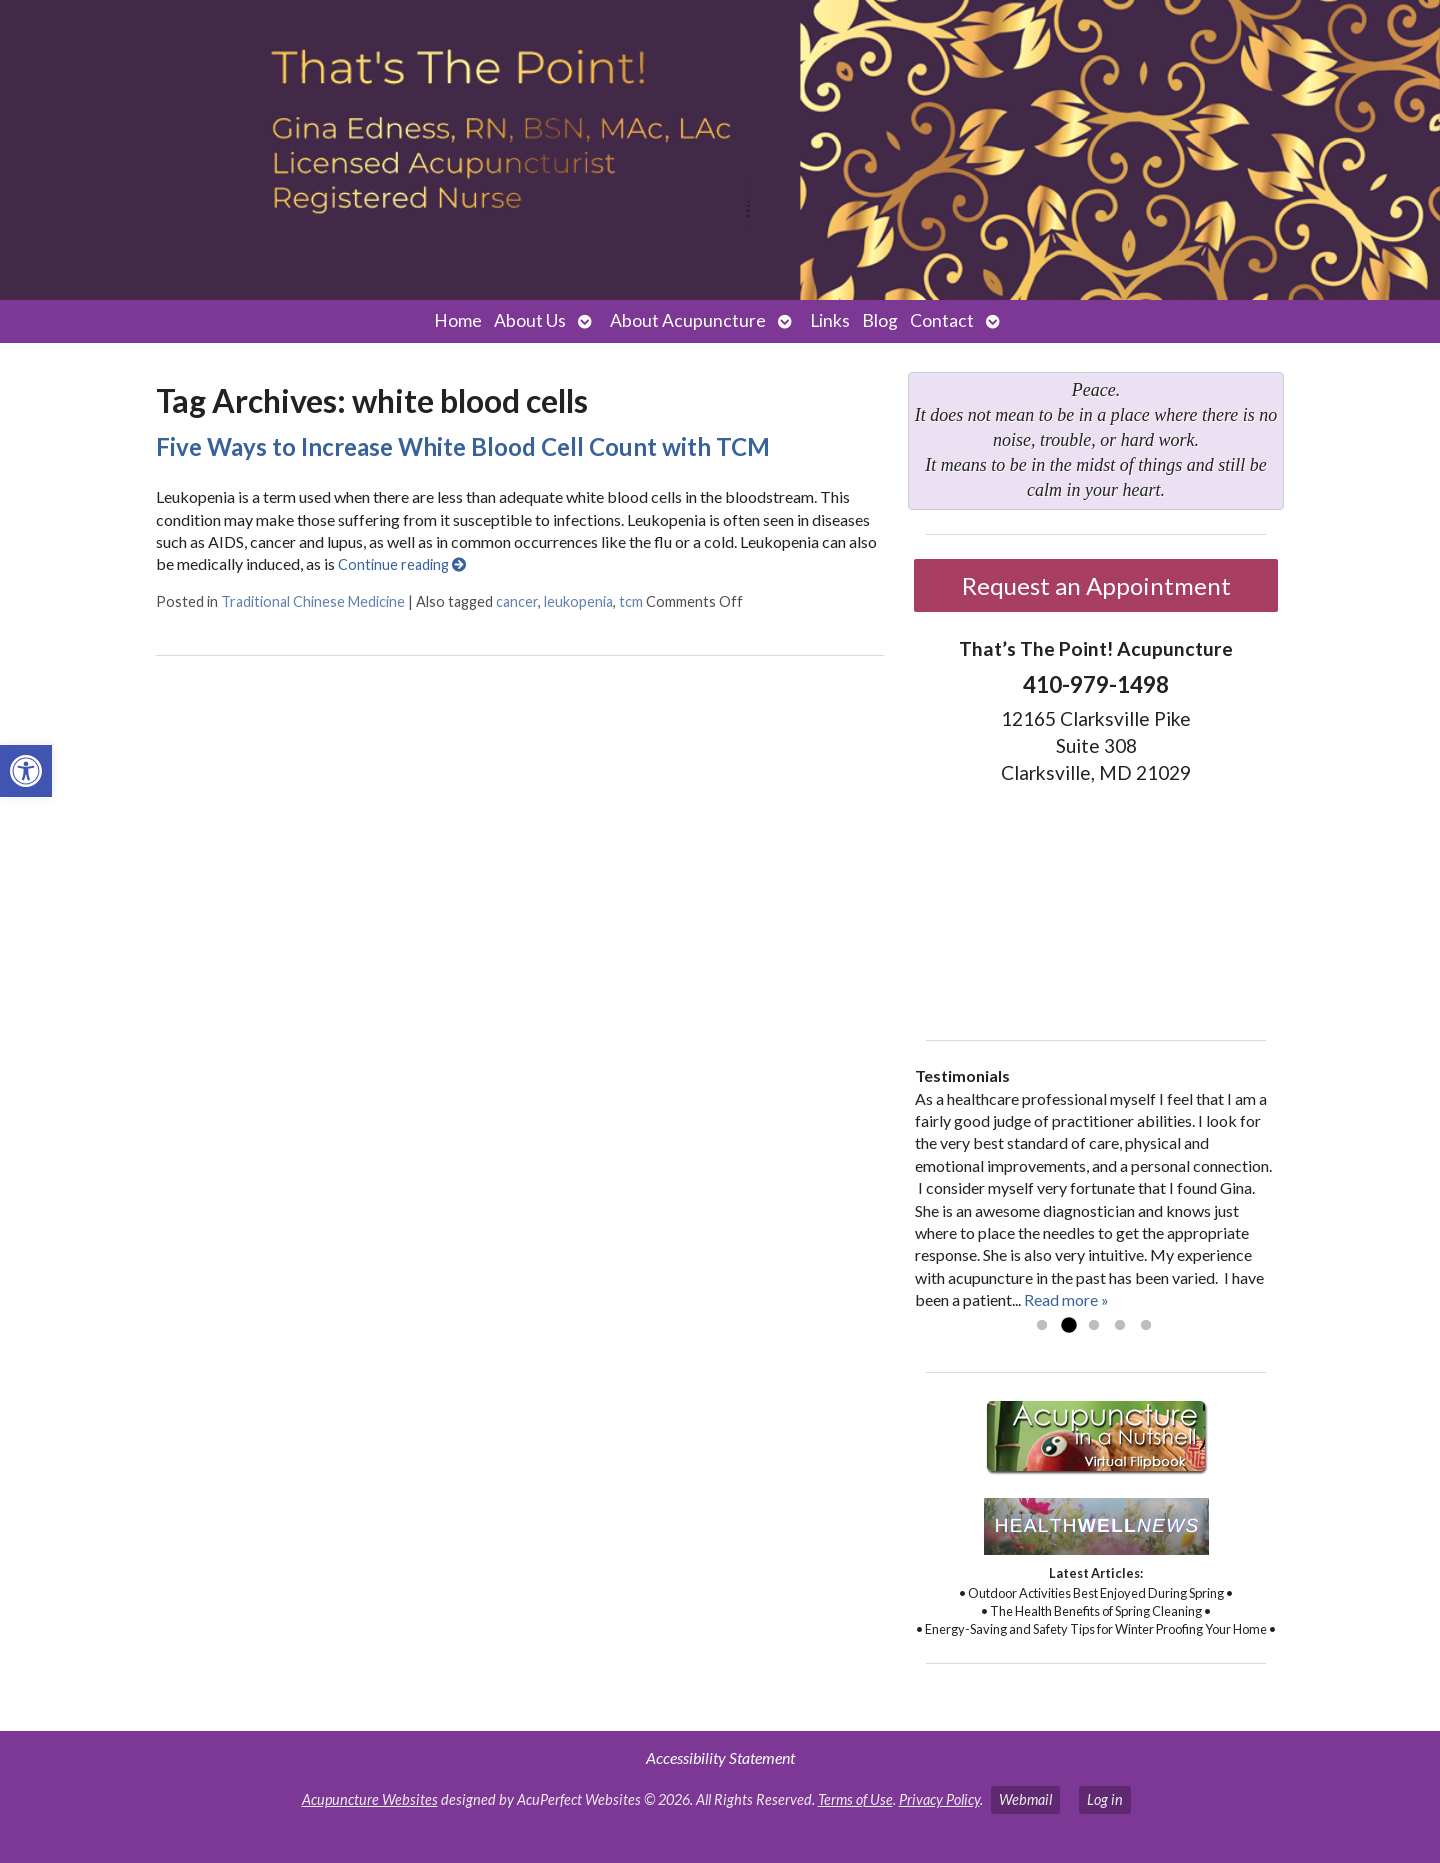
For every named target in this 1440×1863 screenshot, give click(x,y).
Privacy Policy (939, 1799)
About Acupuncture (688, 320)
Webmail (1025, 1799)
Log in (1105, 1799)
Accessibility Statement (720, 1757)
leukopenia (578, 601)
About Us (530, 320)
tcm (631, 601)
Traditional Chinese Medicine (313, 601)
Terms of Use (855, 1799)
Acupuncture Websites (370, 1799)
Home (458, 320)
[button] (26, 771)
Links (830, 320)
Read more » (1066, 1299)
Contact (942, 320)
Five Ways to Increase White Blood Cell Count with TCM (463, 446)
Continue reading (402, 564)
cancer (517, 601)
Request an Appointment (1096, 585)
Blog (880, 320)
